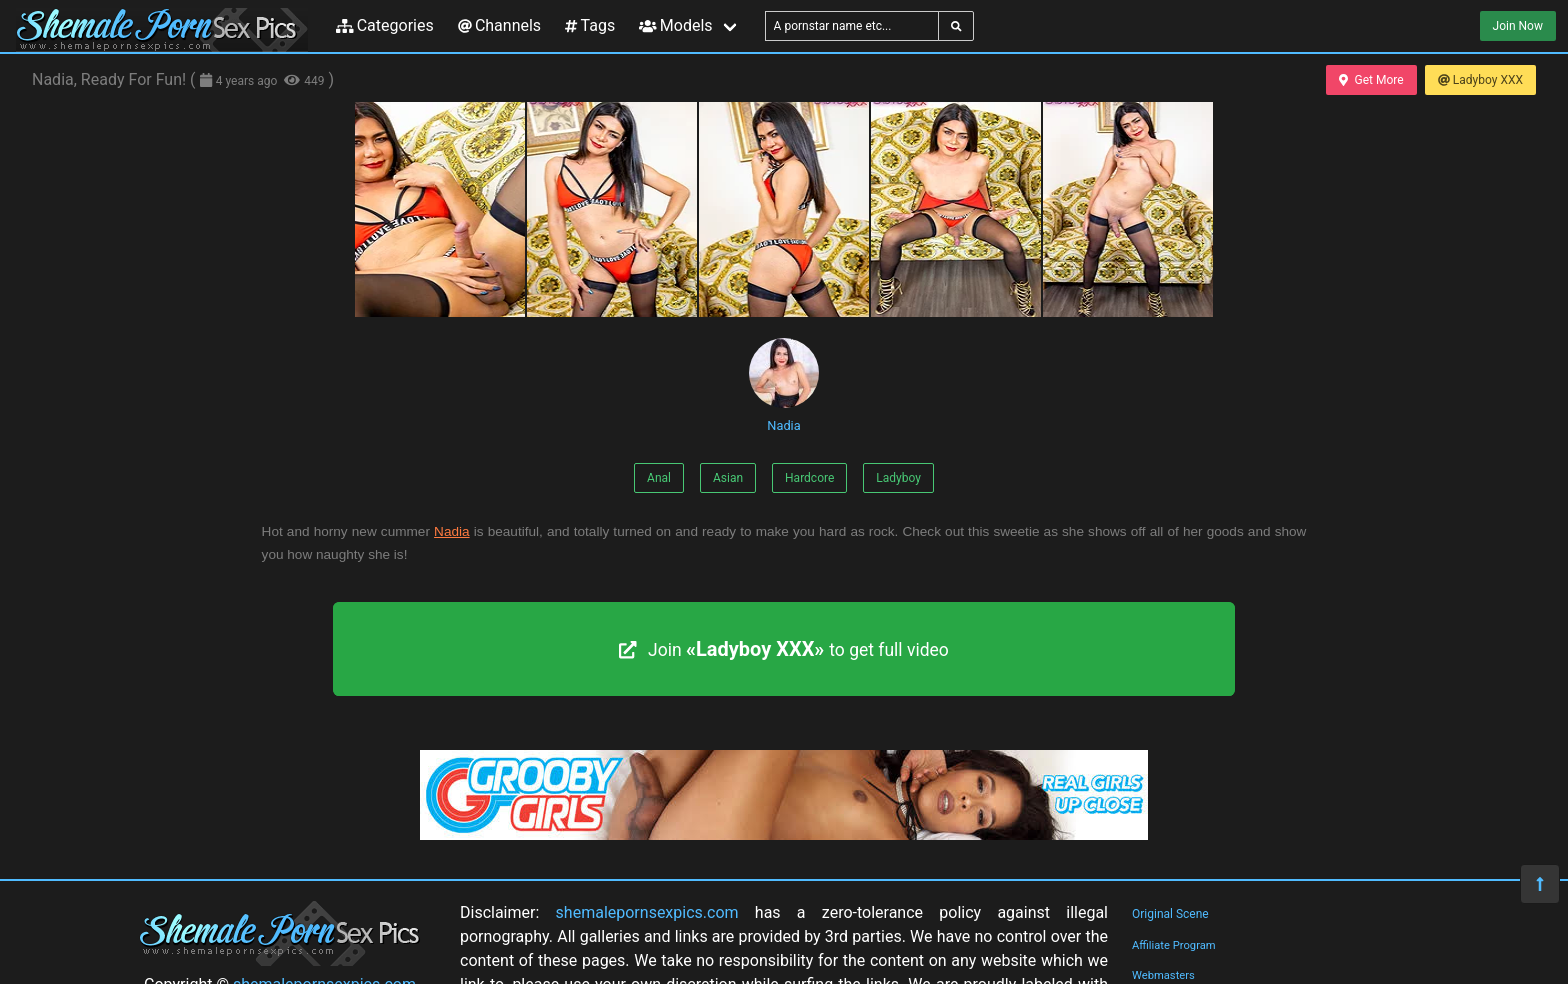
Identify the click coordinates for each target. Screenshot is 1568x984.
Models (675, 25)
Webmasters (1163, 975)
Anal (659, 478)
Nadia (784, 385)
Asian (728, 478)
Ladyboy (898, 478)
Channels (499, 25)
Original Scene (1170, 914)
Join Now (1518, 26)
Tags (590, 25)
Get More (1371, 80)
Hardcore (809, 478)
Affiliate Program (1174, 945)
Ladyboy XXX (1480, 80)
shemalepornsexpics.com (647, 912)
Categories (385, 25)
